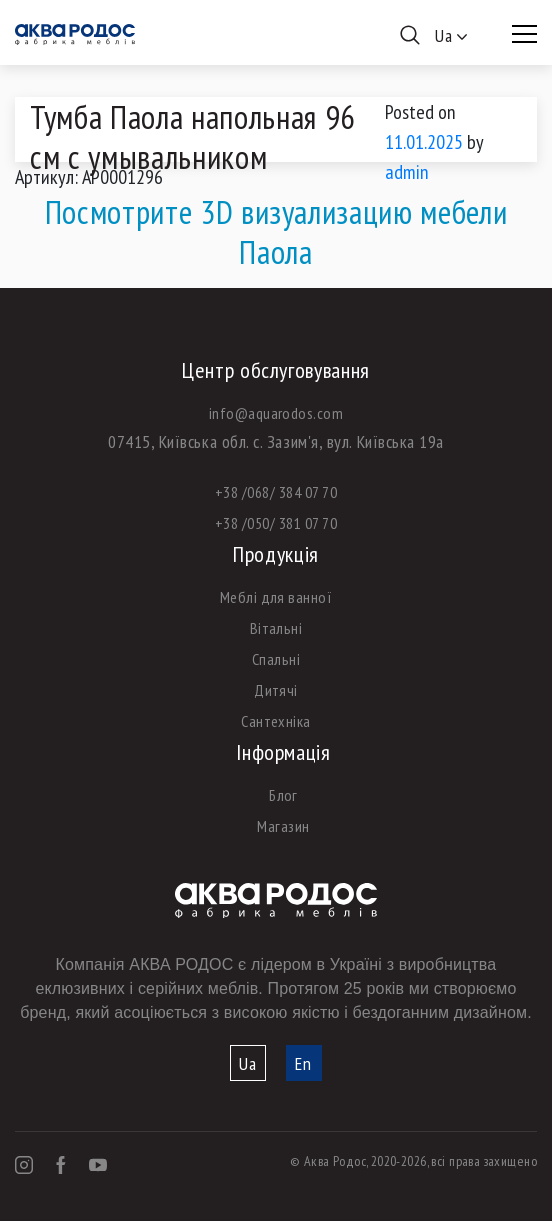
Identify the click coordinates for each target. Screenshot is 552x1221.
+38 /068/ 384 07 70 (276, 492)
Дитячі (276, 690)
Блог (283, 795)
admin (407, 172)
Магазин (283, 826)
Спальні (276, 659)
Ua (248, 1063)
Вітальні (276, 628)
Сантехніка (276, 721)
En (303, 1063)
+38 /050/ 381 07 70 (276, 523)
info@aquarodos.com (276, 413)
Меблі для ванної (276, 597)
